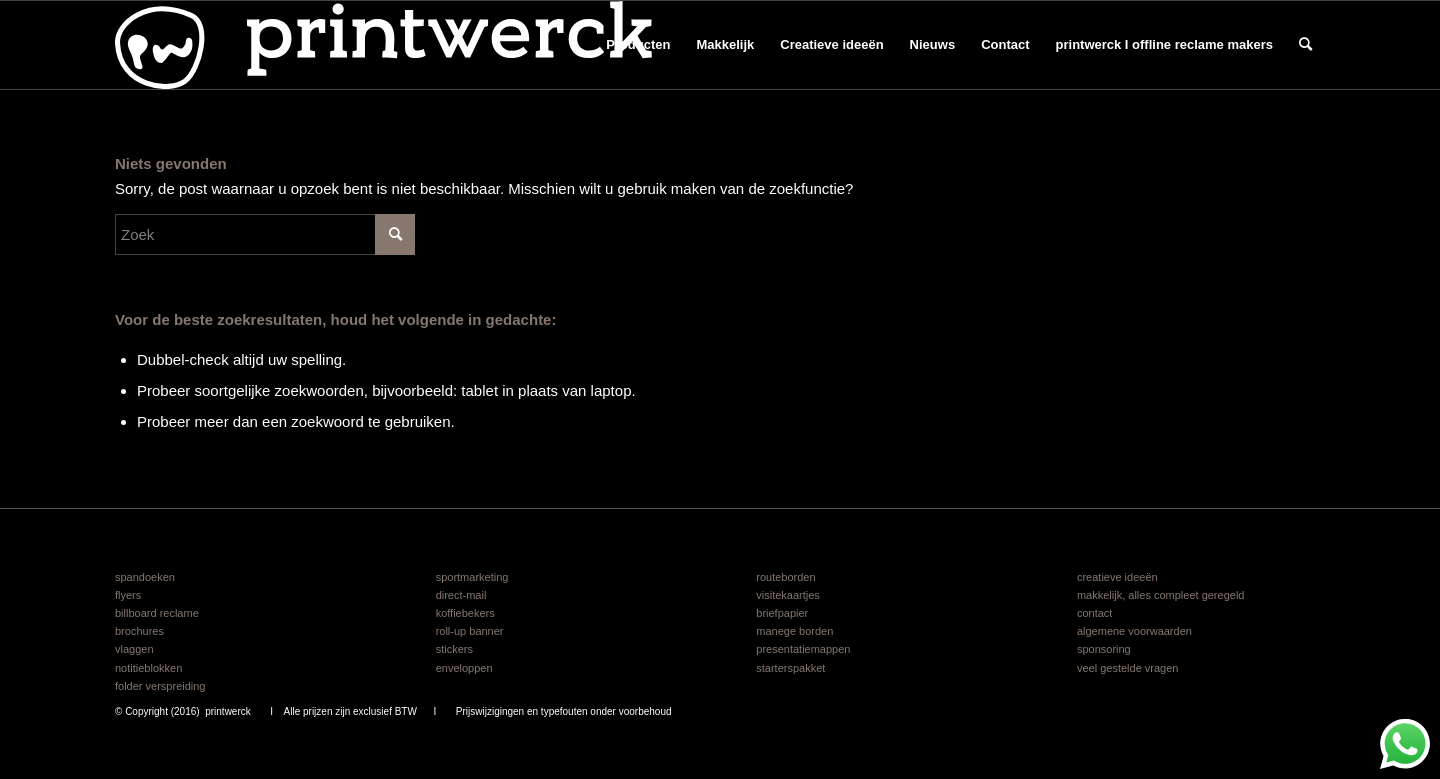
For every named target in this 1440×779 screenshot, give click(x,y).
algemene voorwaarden (1134, 631)
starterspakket (790, 668)
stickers (454, 649)
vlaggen (134, 649)
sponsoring (1104, 649)
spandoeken (145, 577)
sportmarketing (472, 577)
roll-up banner (470, 631)
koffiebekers (465, 613)
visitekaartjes (788, 595)
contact (1094, 613)
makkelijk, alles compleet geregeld (1161, 595)
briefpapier (782, 613)
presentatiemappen (803, 649)
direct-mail (461, 595)
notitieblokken (148, 668)
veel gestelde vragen (1128, 668)
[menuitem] (638, 45)
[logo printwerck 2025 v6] (383, 45)
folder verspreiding (160, 686)
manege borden (794, 631)
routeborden (785, 577)
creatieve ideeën (1117, 577)
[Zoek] (1305, 45)
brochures (139, 631)
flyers (128, 595)
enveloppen (464, 668)
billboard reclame (157, 613)
